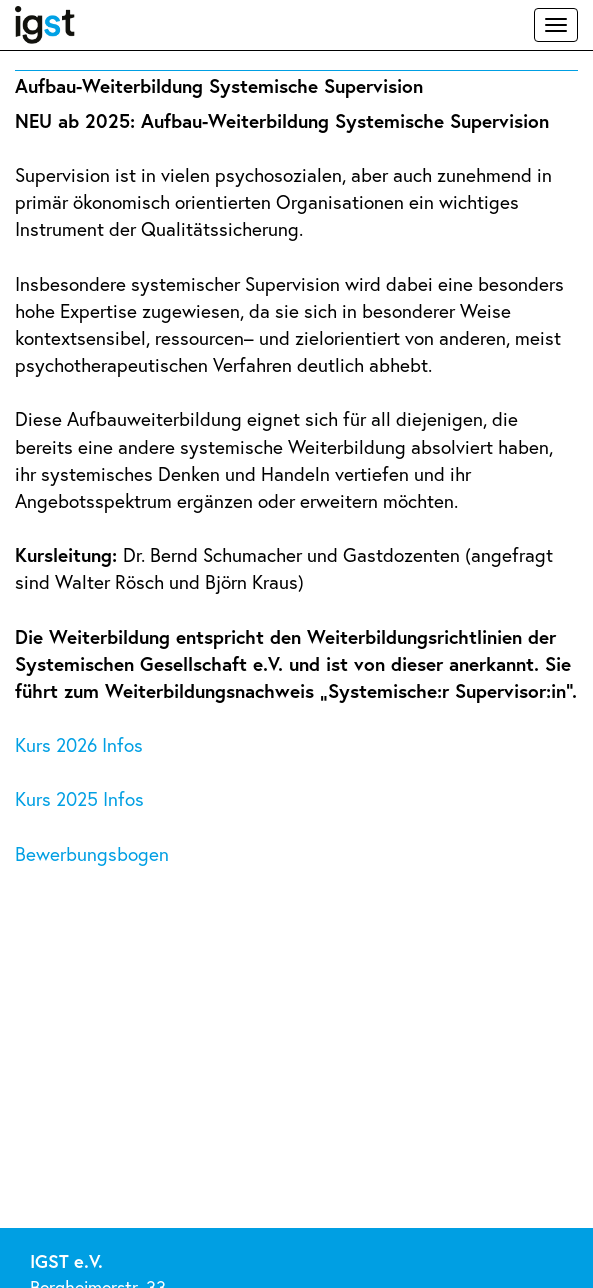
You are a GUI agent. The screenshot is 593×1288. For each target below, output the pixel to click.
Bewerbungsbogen (92, 853)
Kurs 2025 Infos (82, 798)
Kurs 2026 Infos (81, 744)
